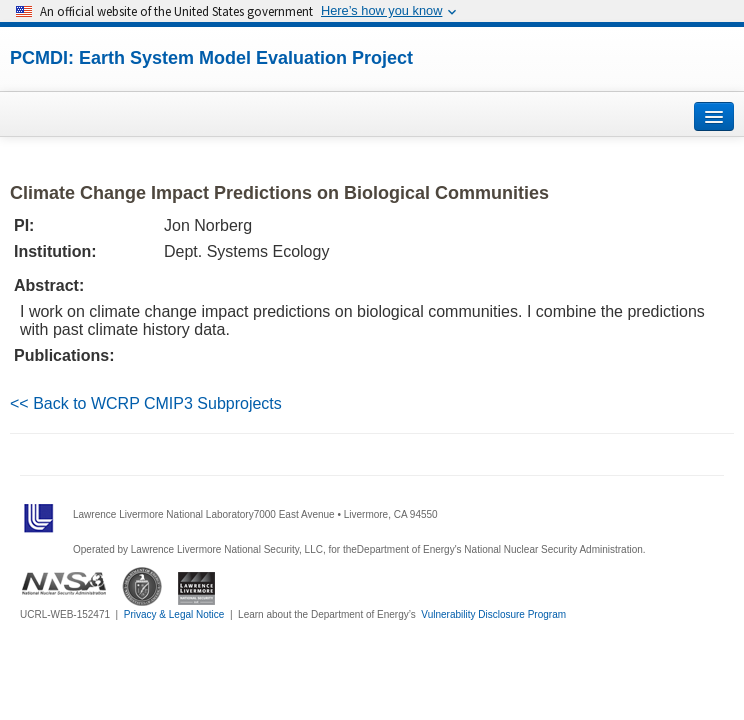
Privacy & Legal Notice (174, 614)
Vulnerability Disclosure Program (493, 614)
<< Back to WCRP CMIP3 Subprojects (146, 403)
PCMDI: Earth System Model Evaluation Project (211, 58)
